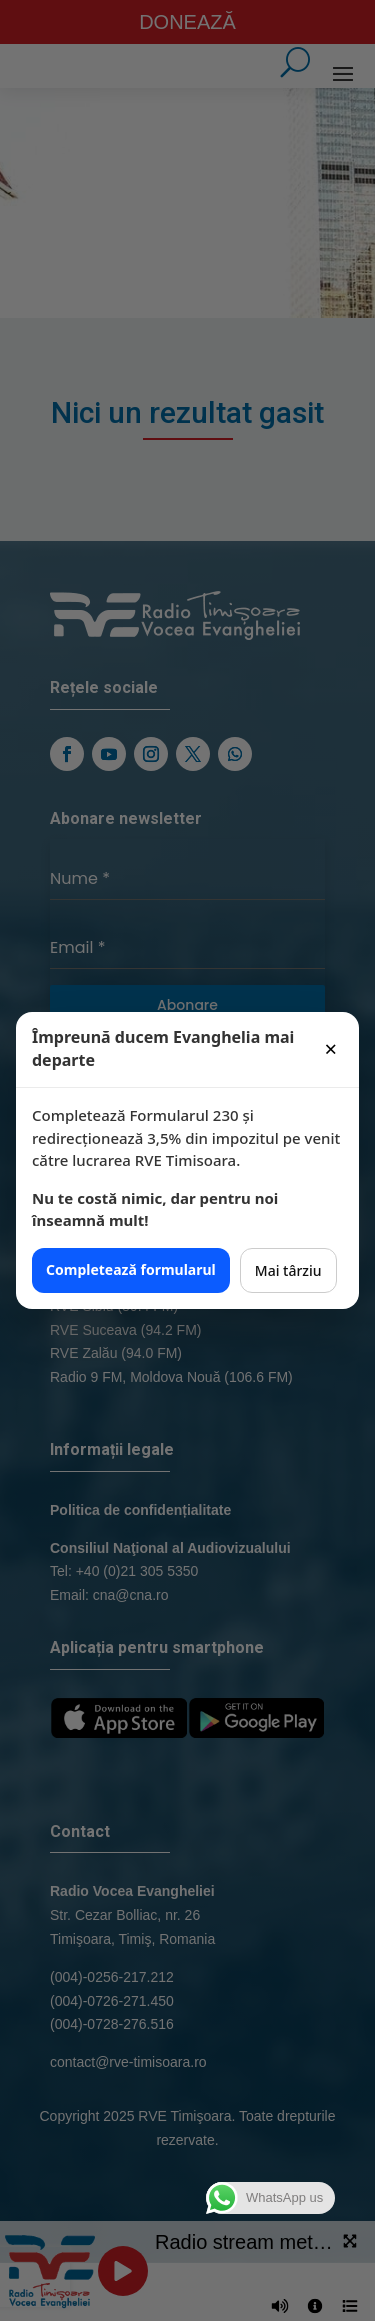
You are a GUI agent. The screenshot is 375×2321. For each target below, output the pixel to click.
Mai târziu (288, 1270)
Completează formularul (131, 1269)
